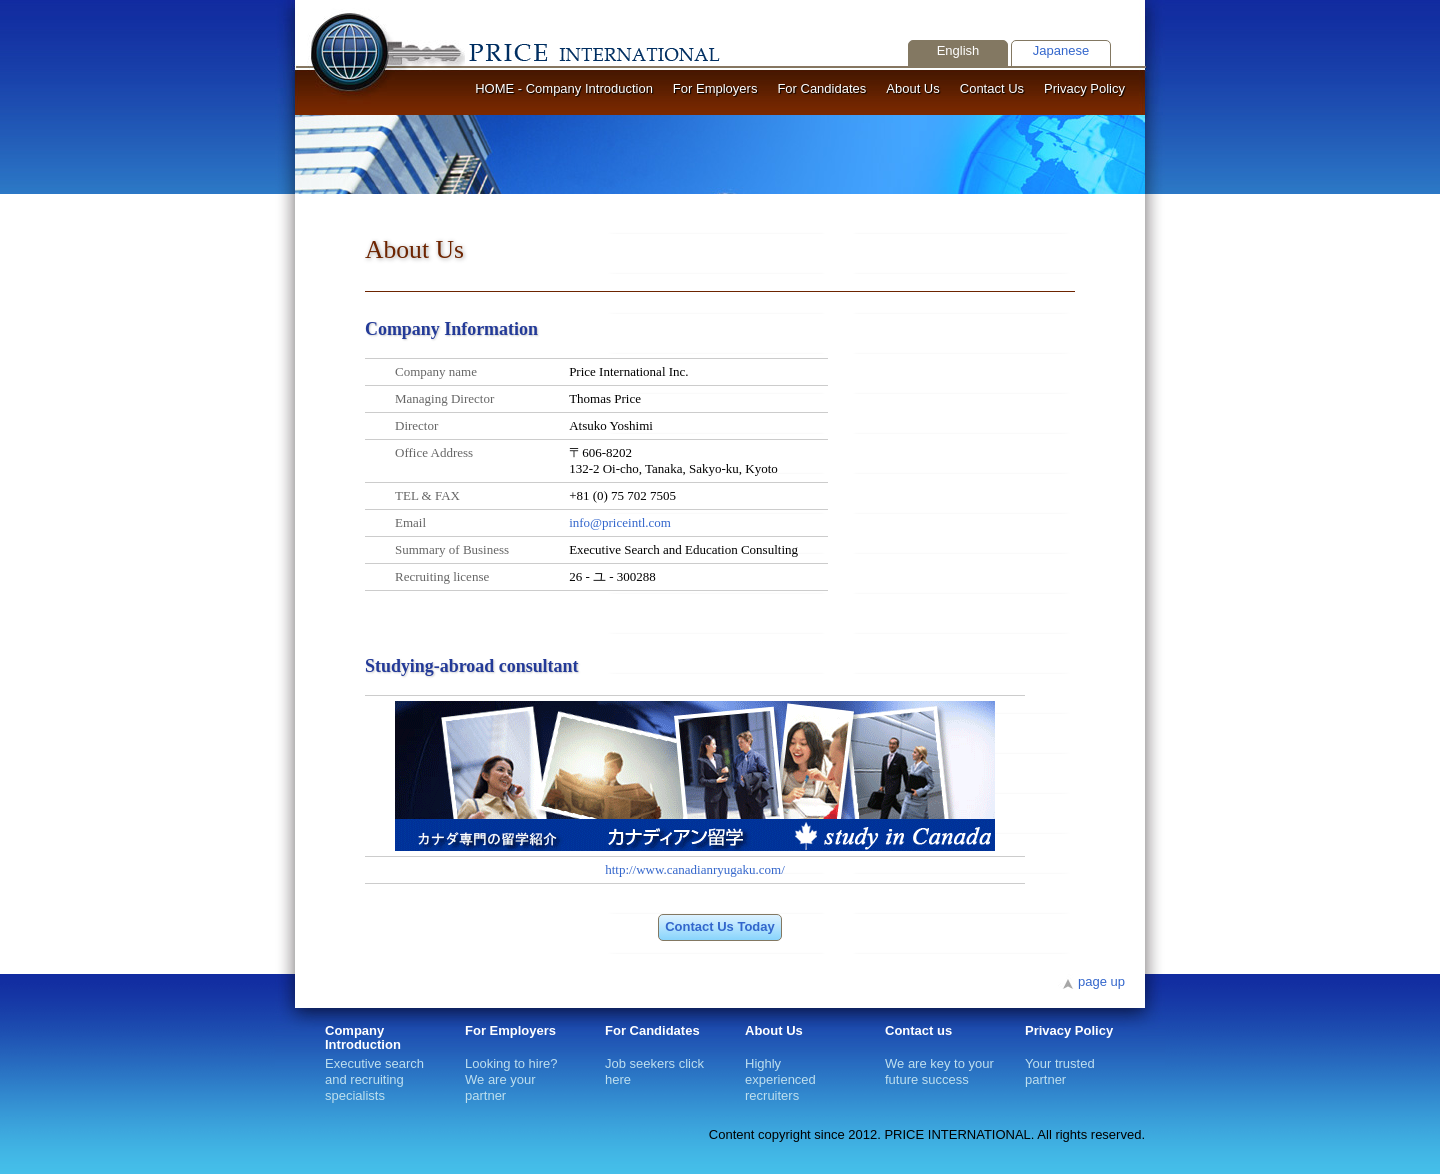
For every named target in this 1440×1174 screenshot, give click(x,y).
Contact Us (992, 88)
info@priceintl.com (620, 522)
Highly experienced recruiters (780, 1063)
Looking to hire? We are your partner (511, 1063)
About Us (912, 88)
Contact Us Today (720, 926)
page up (1101, 981)
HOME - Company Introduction (564, 88)
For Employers (715, 88)
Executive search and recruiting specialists (380, 1070)
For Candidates (821, 88)
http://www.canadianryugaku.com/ (695, 869)
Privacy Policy (1084, 88)
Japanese (1061, 50)
